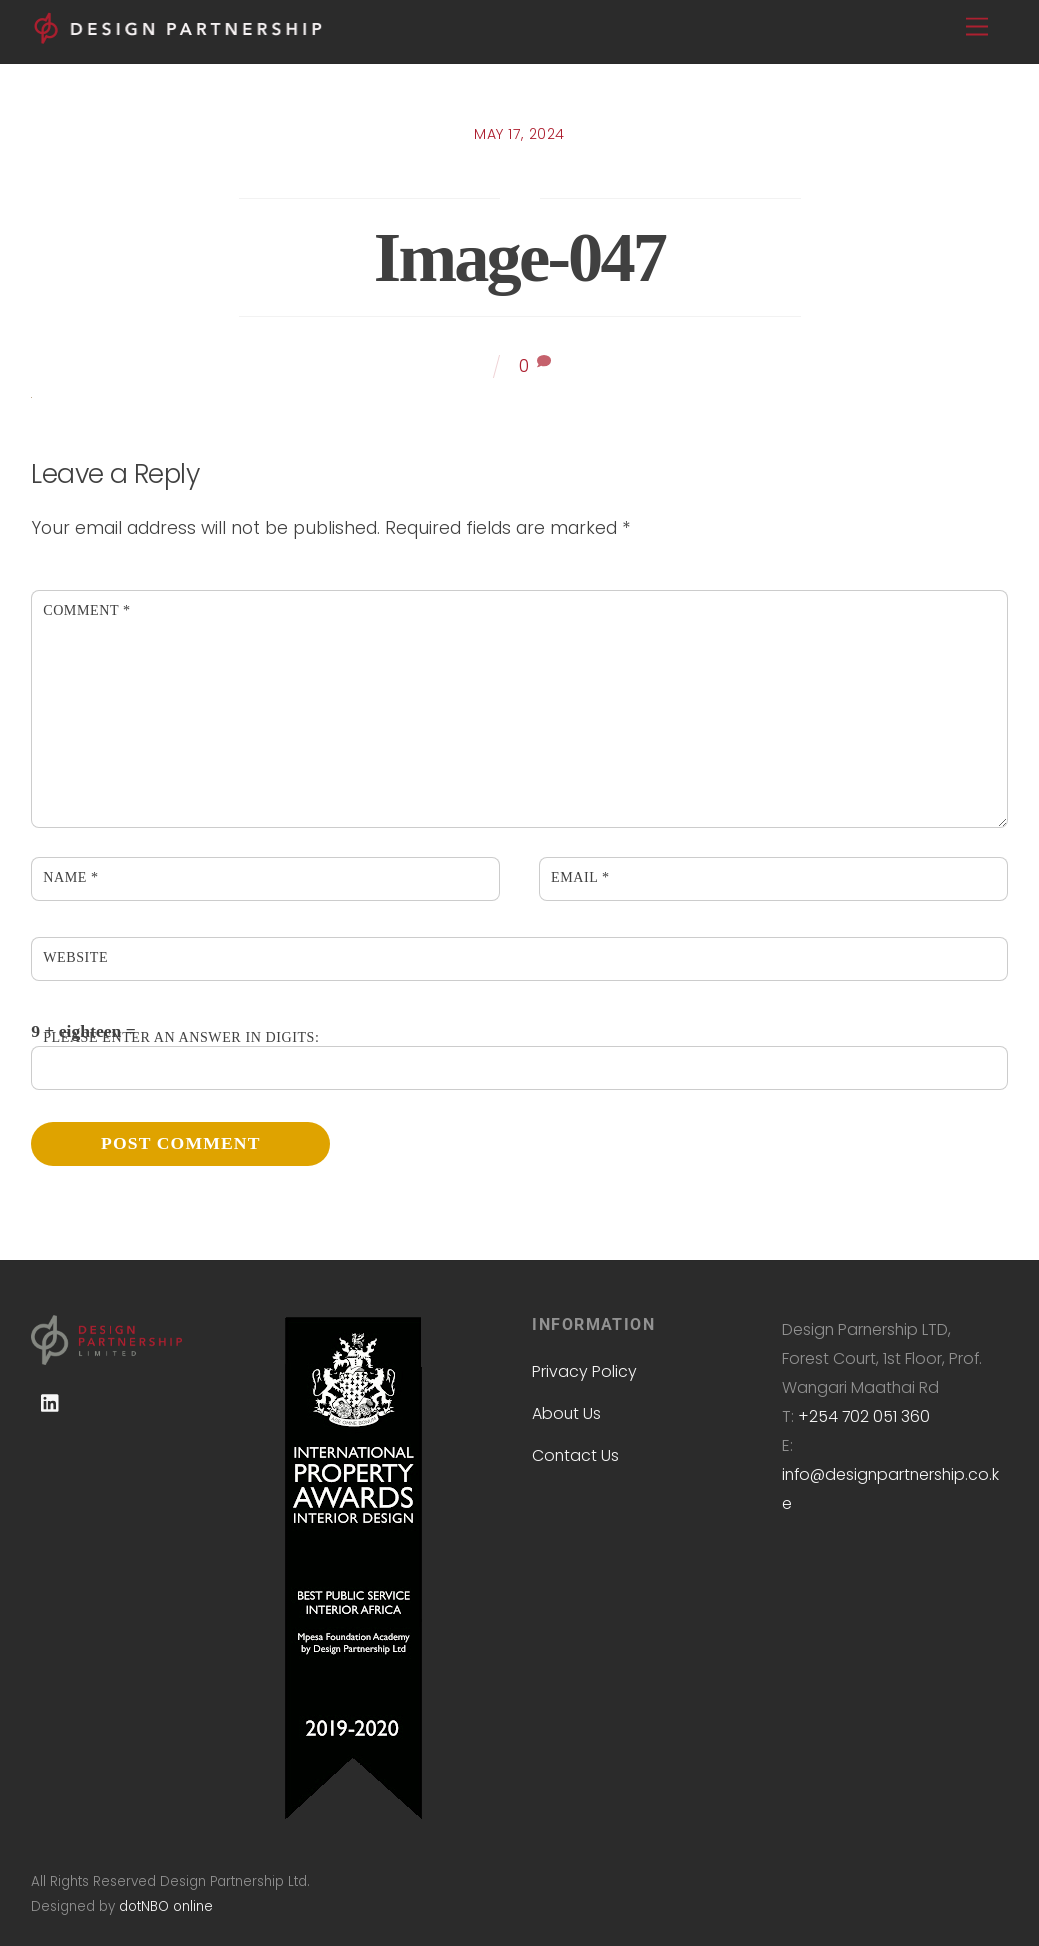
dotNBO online (166, 1906)
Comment (86, 610)
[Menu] (977, 27)
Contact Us (575, 1455)
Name (70, 877)
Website (75, 957)
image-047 (519, 257)
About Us (566, 1413)
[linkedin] (51, 1402)
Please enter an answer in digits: (181, 1037)
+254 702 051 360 (864, 1416)
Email (580, 877)
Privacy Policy (584, 1371)
